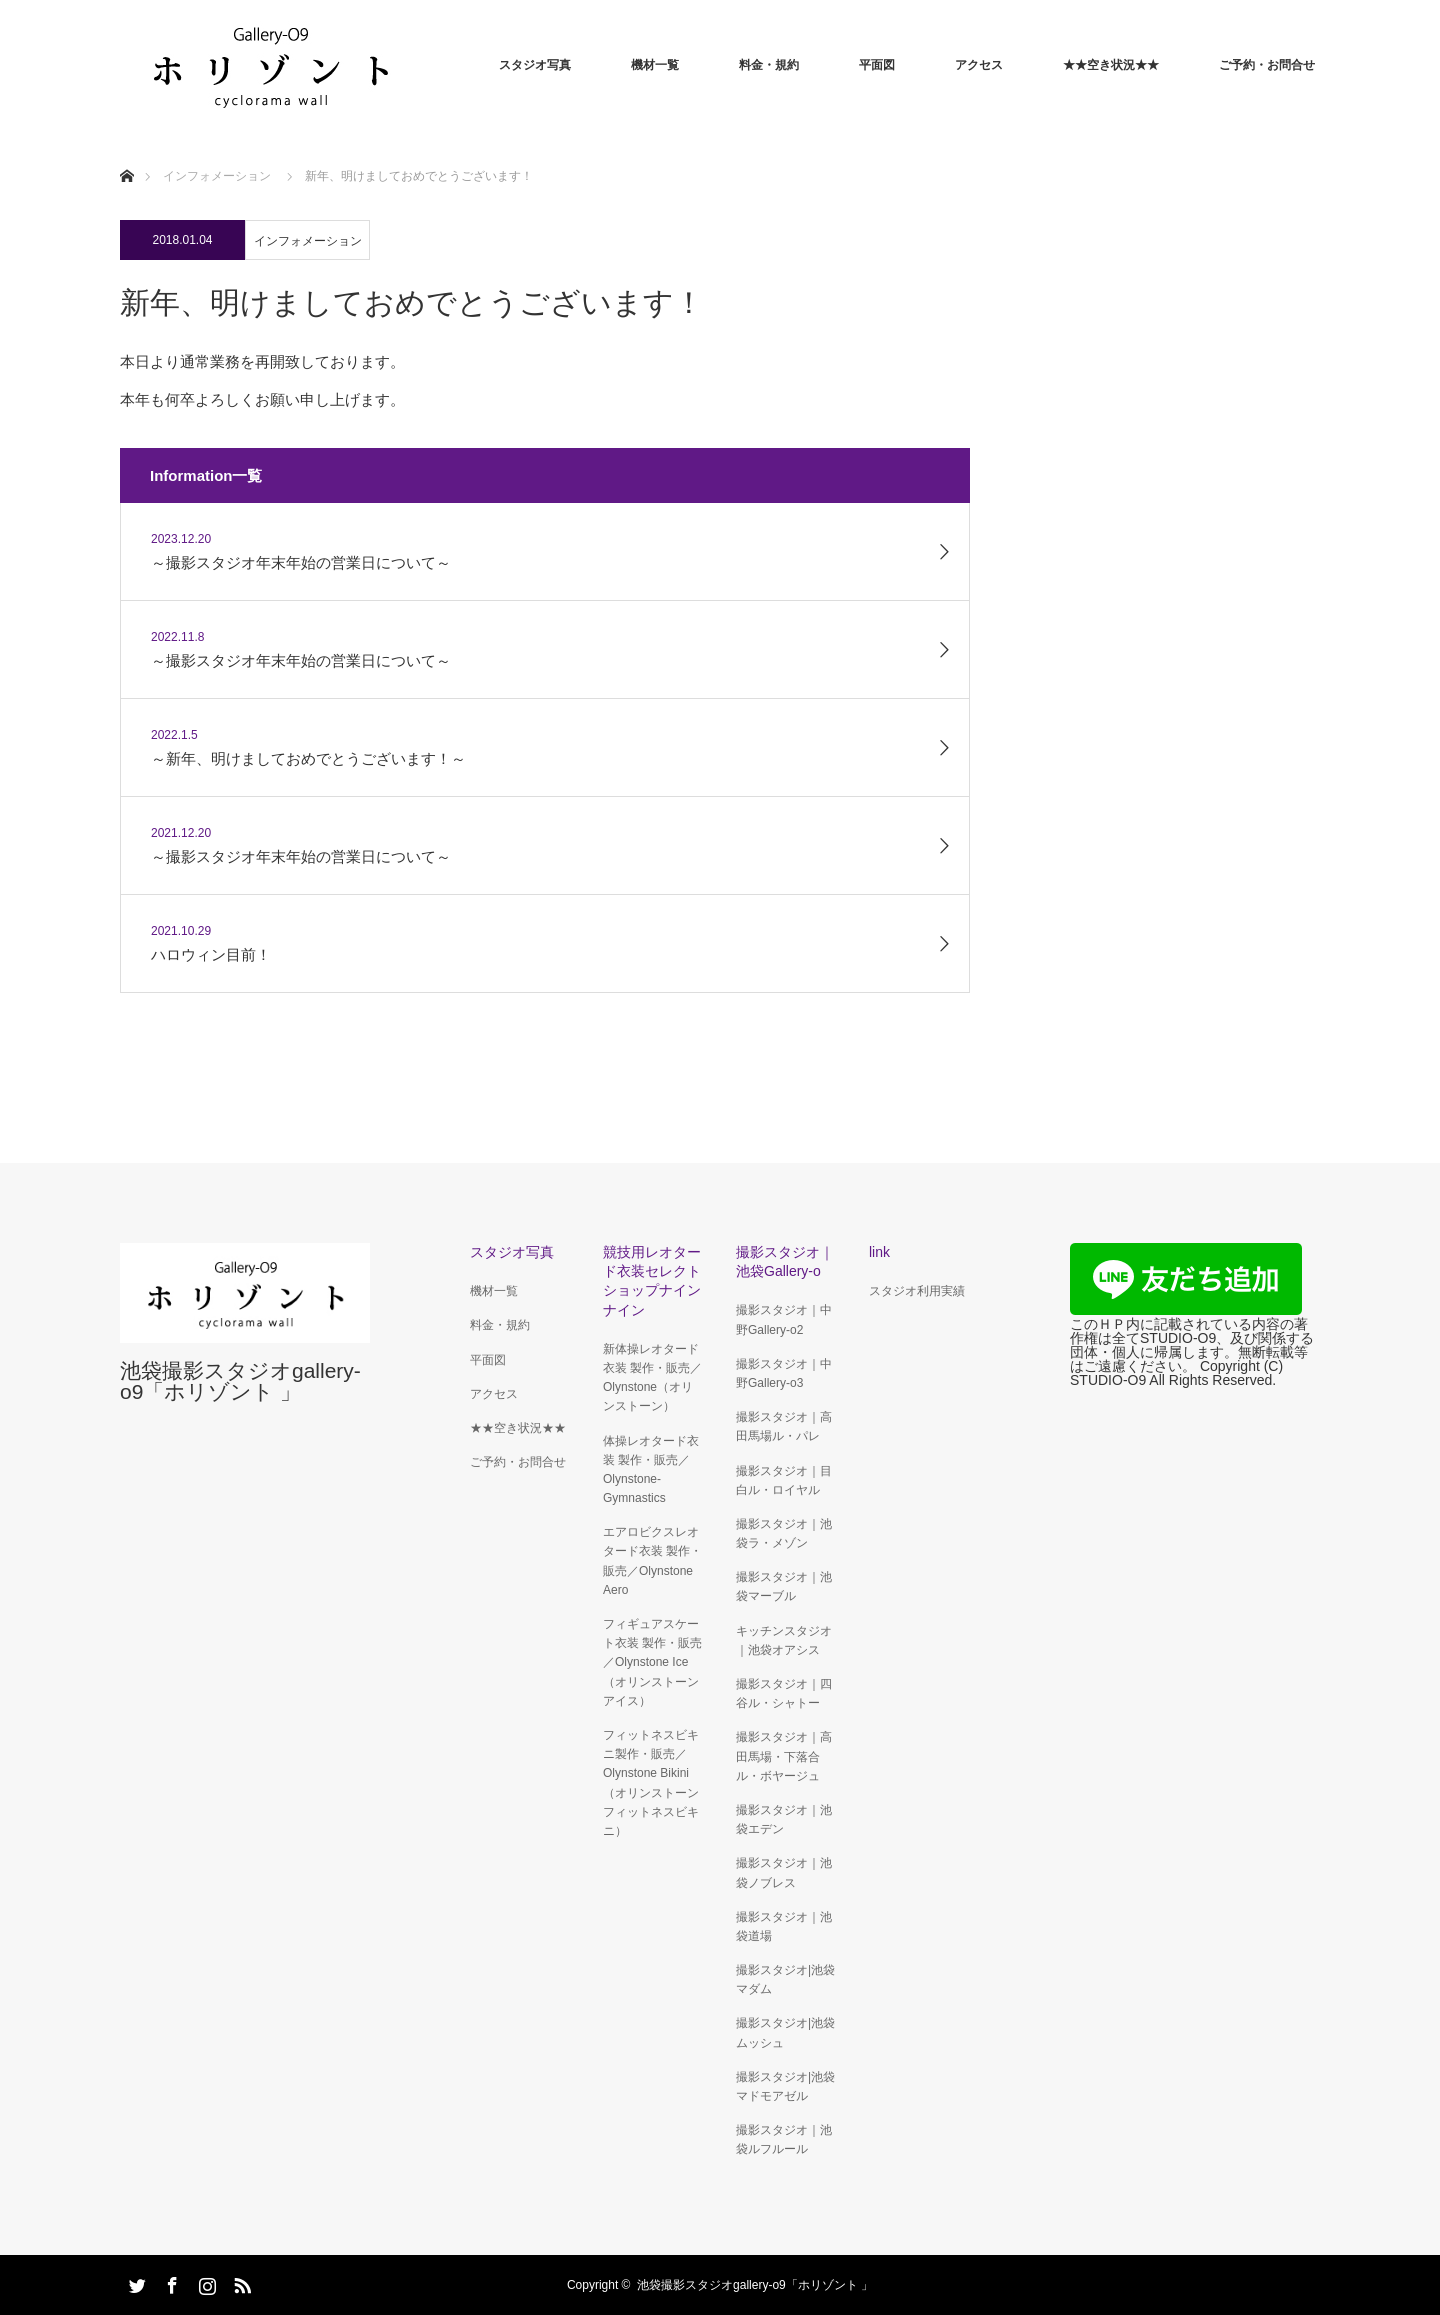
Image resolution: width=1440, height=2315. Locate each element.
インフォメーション (308, 241)
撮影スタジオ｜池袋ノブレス (784, 1872)
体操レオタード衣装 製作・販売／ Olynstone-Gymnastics (651, 1470)
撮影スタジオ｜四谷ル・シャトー (784, 1693)
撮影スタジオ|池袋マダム (785, 1979)
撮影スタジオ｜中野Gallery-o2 (784, 1319)
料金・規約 (769, 65)
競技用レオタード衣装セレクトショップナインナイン (652, 1281)
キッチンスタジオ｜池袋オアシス (784, 1640)
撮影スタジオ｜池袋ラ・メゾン (784, 1533)
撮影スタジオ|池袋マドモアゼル (785, 2086)
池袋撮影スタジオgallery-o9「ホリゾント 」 (240, 1381)
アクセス (979, 65)
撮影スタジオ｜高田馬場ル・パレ (784, 1426)
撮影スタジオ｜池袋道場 (784, 1926)
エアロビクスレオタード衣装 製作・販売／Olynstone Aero (652, 1561)
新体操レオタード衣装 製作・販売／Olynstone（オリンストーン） (652, 1378)
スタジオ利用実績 (917, 1291)
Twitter (135, 2282)
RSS (240, 2282)
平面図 (877, 65)
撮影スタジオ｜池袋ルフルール (784, 2139)
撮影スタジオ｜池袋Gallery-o (785, 1261)
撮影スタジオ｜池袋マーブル (784, 1586)
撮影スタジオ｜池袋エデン (784, 1819)
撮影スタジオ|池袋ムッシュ (785, 2032)
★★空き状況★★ (1111, 65)
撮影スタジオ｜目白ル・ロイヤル (784, 1480)
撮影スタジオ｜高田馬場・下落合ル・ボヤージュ (784, 1756)
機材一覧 (655, 65)
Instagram (205, 2282)
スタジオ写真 (535, 65)
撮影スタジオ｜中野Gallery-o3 (784, 1373)
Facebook (170, 2282)
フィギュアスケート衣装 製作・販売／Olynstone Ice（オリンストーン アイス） (652, 1662)
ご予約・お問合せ (1267, 65)
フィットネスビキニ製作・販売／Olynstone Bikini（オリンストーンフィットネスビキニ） (651, 1783)
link (879, 1252)
